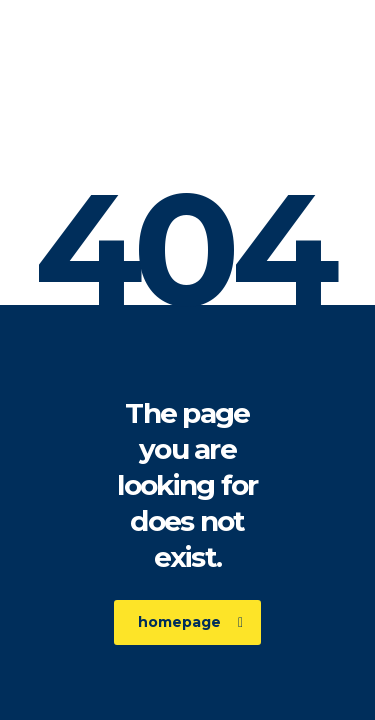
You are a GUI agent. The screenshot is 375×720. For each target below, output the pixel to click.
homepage (190, 622)
